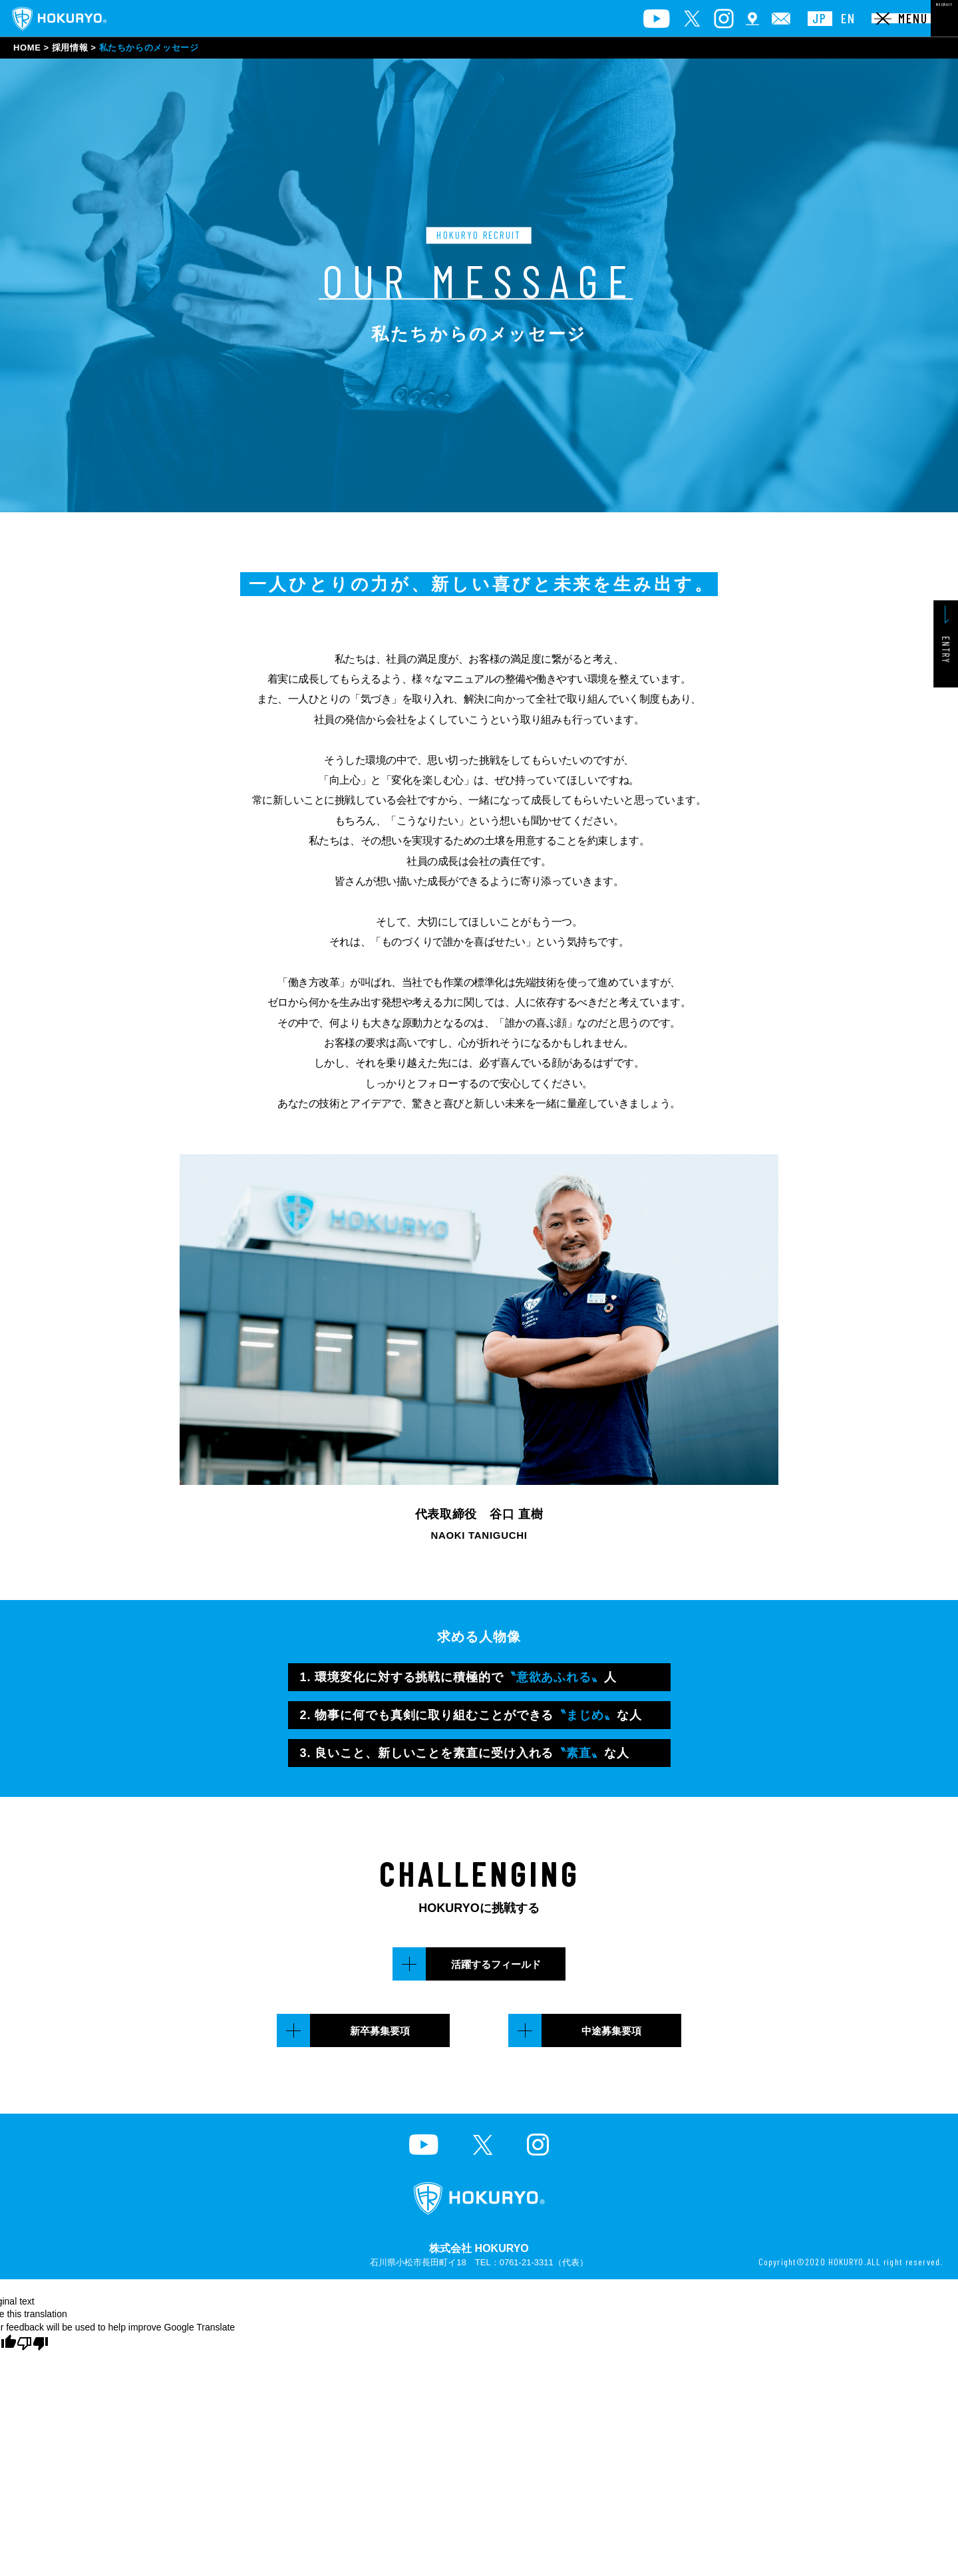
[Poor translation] (33, 2343)
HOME (27, 48)
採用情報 (70, 48)
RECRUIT (906, 18)
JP (728, 18)
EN (757, 18)
